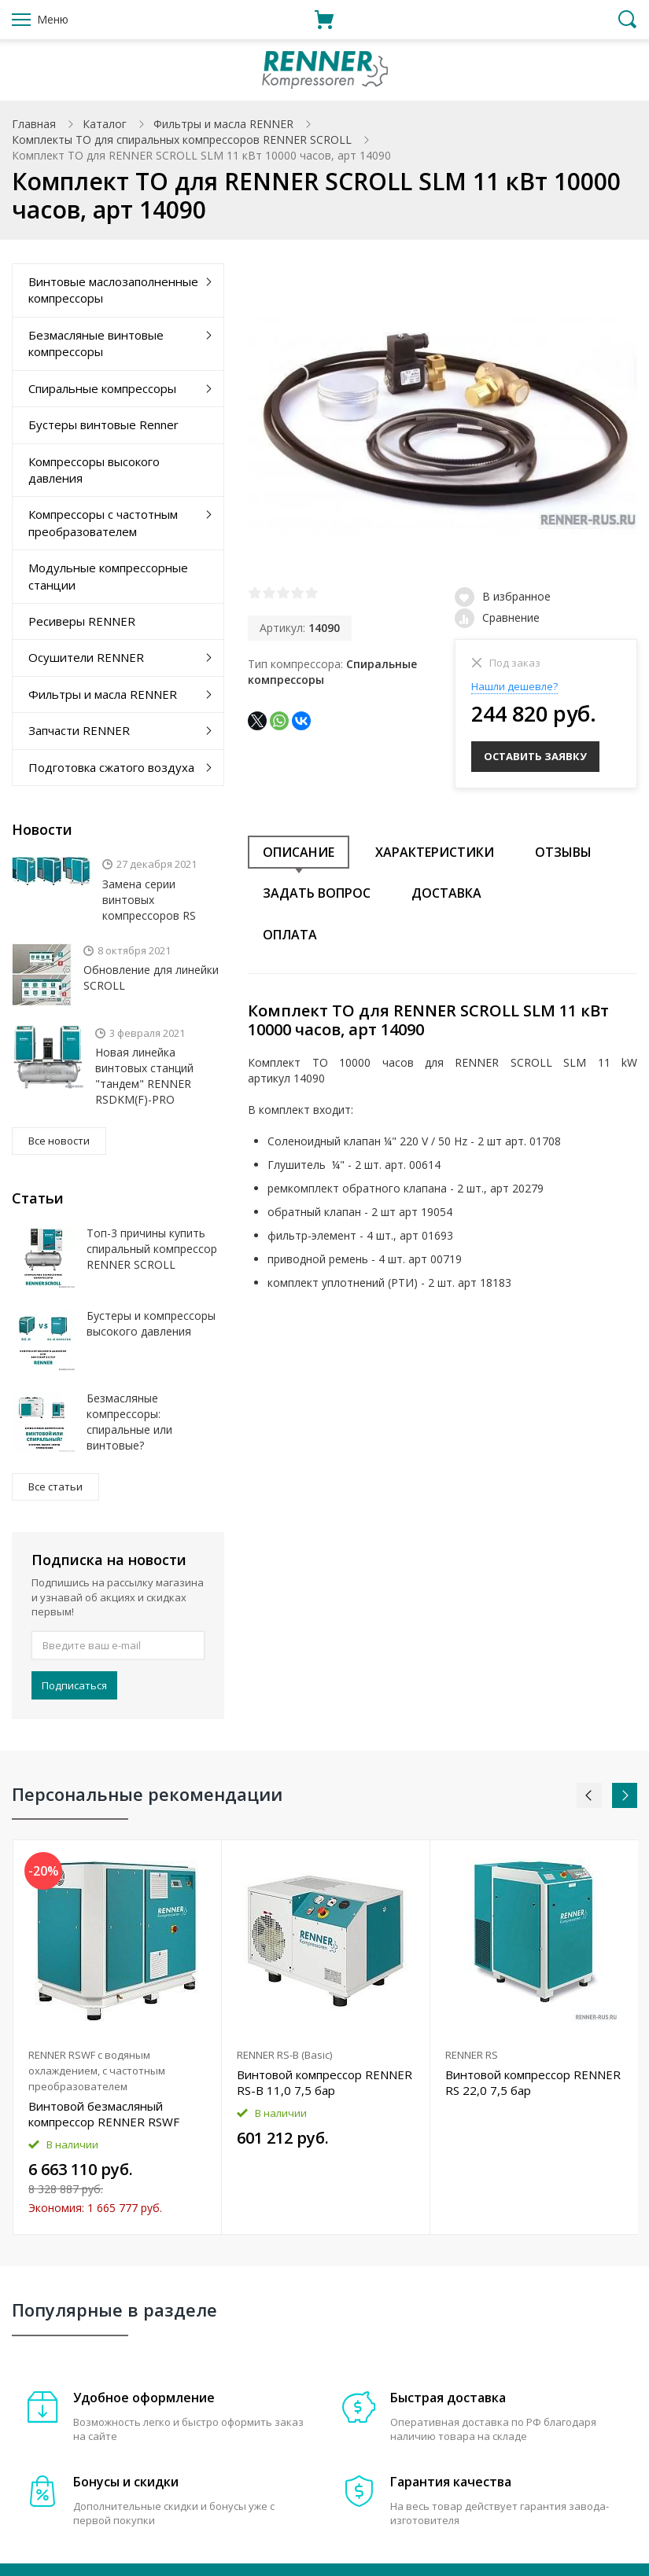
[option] (117, 2037)
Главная (34, 123)
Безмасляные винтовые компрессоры (96, 343)
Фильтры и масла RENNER (223, 123)
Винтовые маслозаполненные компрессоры (113, 290)
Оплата (290, 932)
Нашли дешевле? (514, 686)
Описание (298, 849)
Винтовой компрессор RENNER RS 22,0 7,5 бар (533, 2082)
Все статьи (55, 1486)
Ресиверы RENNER (81, 621)
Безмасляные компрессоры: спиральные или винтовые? (129, 1422)
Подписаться (74, 1685)
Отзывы (563, 849)
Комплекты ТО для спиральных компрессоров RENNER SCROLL (182, 139)
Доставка (446, 890)
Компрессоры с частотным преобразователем (103, 522)
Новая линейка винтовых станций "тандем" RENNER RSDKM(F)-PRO (144, 1076)
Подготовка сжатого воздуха (111, 767)
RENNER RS (471, 2055)
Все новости (59, 1141)
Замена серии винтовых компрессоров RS (149, 899)
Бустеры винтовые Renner (103, 424)
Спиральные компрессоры (102, 388)
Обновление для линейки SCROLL (151, 977)
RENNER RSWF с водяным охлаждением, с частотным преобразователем (96, 2070)
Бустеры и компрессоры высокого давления (151, 1323)
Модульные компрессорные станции (108, 576)
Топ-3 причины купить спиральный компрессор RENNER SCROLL (152, 1249)
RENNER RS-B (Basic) (284, 2055)
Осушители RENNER (86, 657)
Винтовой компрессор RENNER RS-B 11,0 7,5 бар (324, 2082)
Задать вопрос (317, 890)
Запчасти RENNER (79, 730)
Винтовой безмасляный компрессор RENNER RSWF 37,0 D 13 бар (103, 2114)
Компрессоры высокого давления (94, 470)
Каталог (105, 123)
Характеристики (434, 849)
